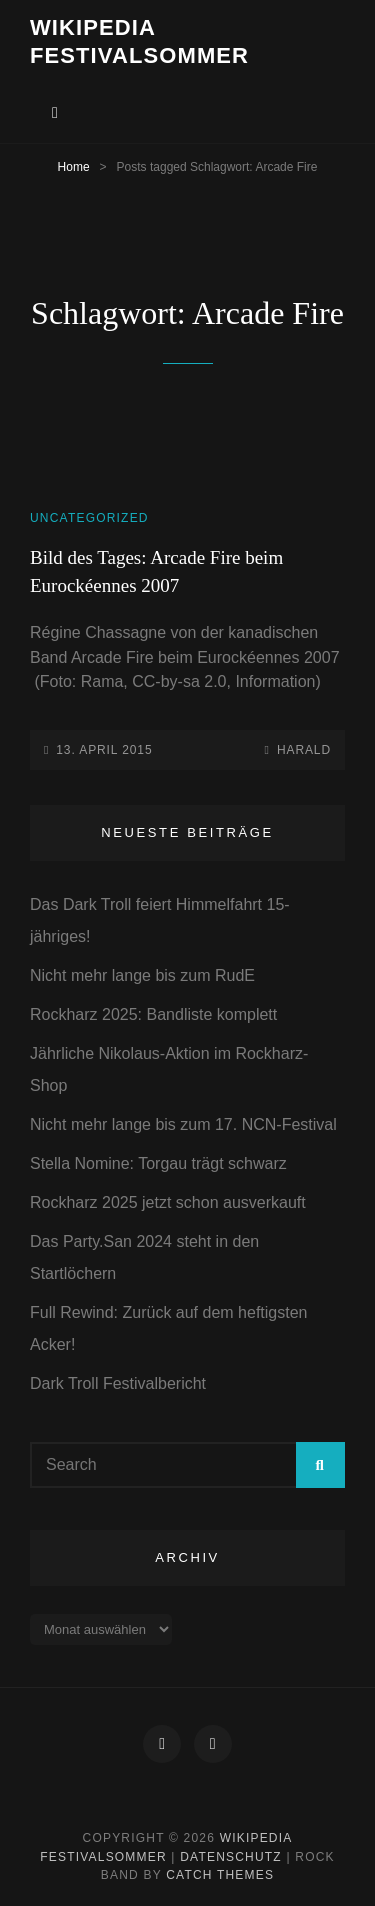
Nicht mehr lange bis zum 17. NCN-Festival (183, 1124)
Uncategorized (89, 518)
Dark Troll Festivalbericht (118, 1383)
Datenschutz (231, 1857)
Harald (304, 750)
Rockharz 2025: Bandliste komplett (153, 1014)
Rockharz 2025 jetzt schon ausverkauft (168, 1202)
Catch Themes (220, 1875)
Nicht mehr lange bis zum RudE (142, 975)
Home (74, 167)
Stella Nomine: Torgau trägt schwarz (158, 1163)
